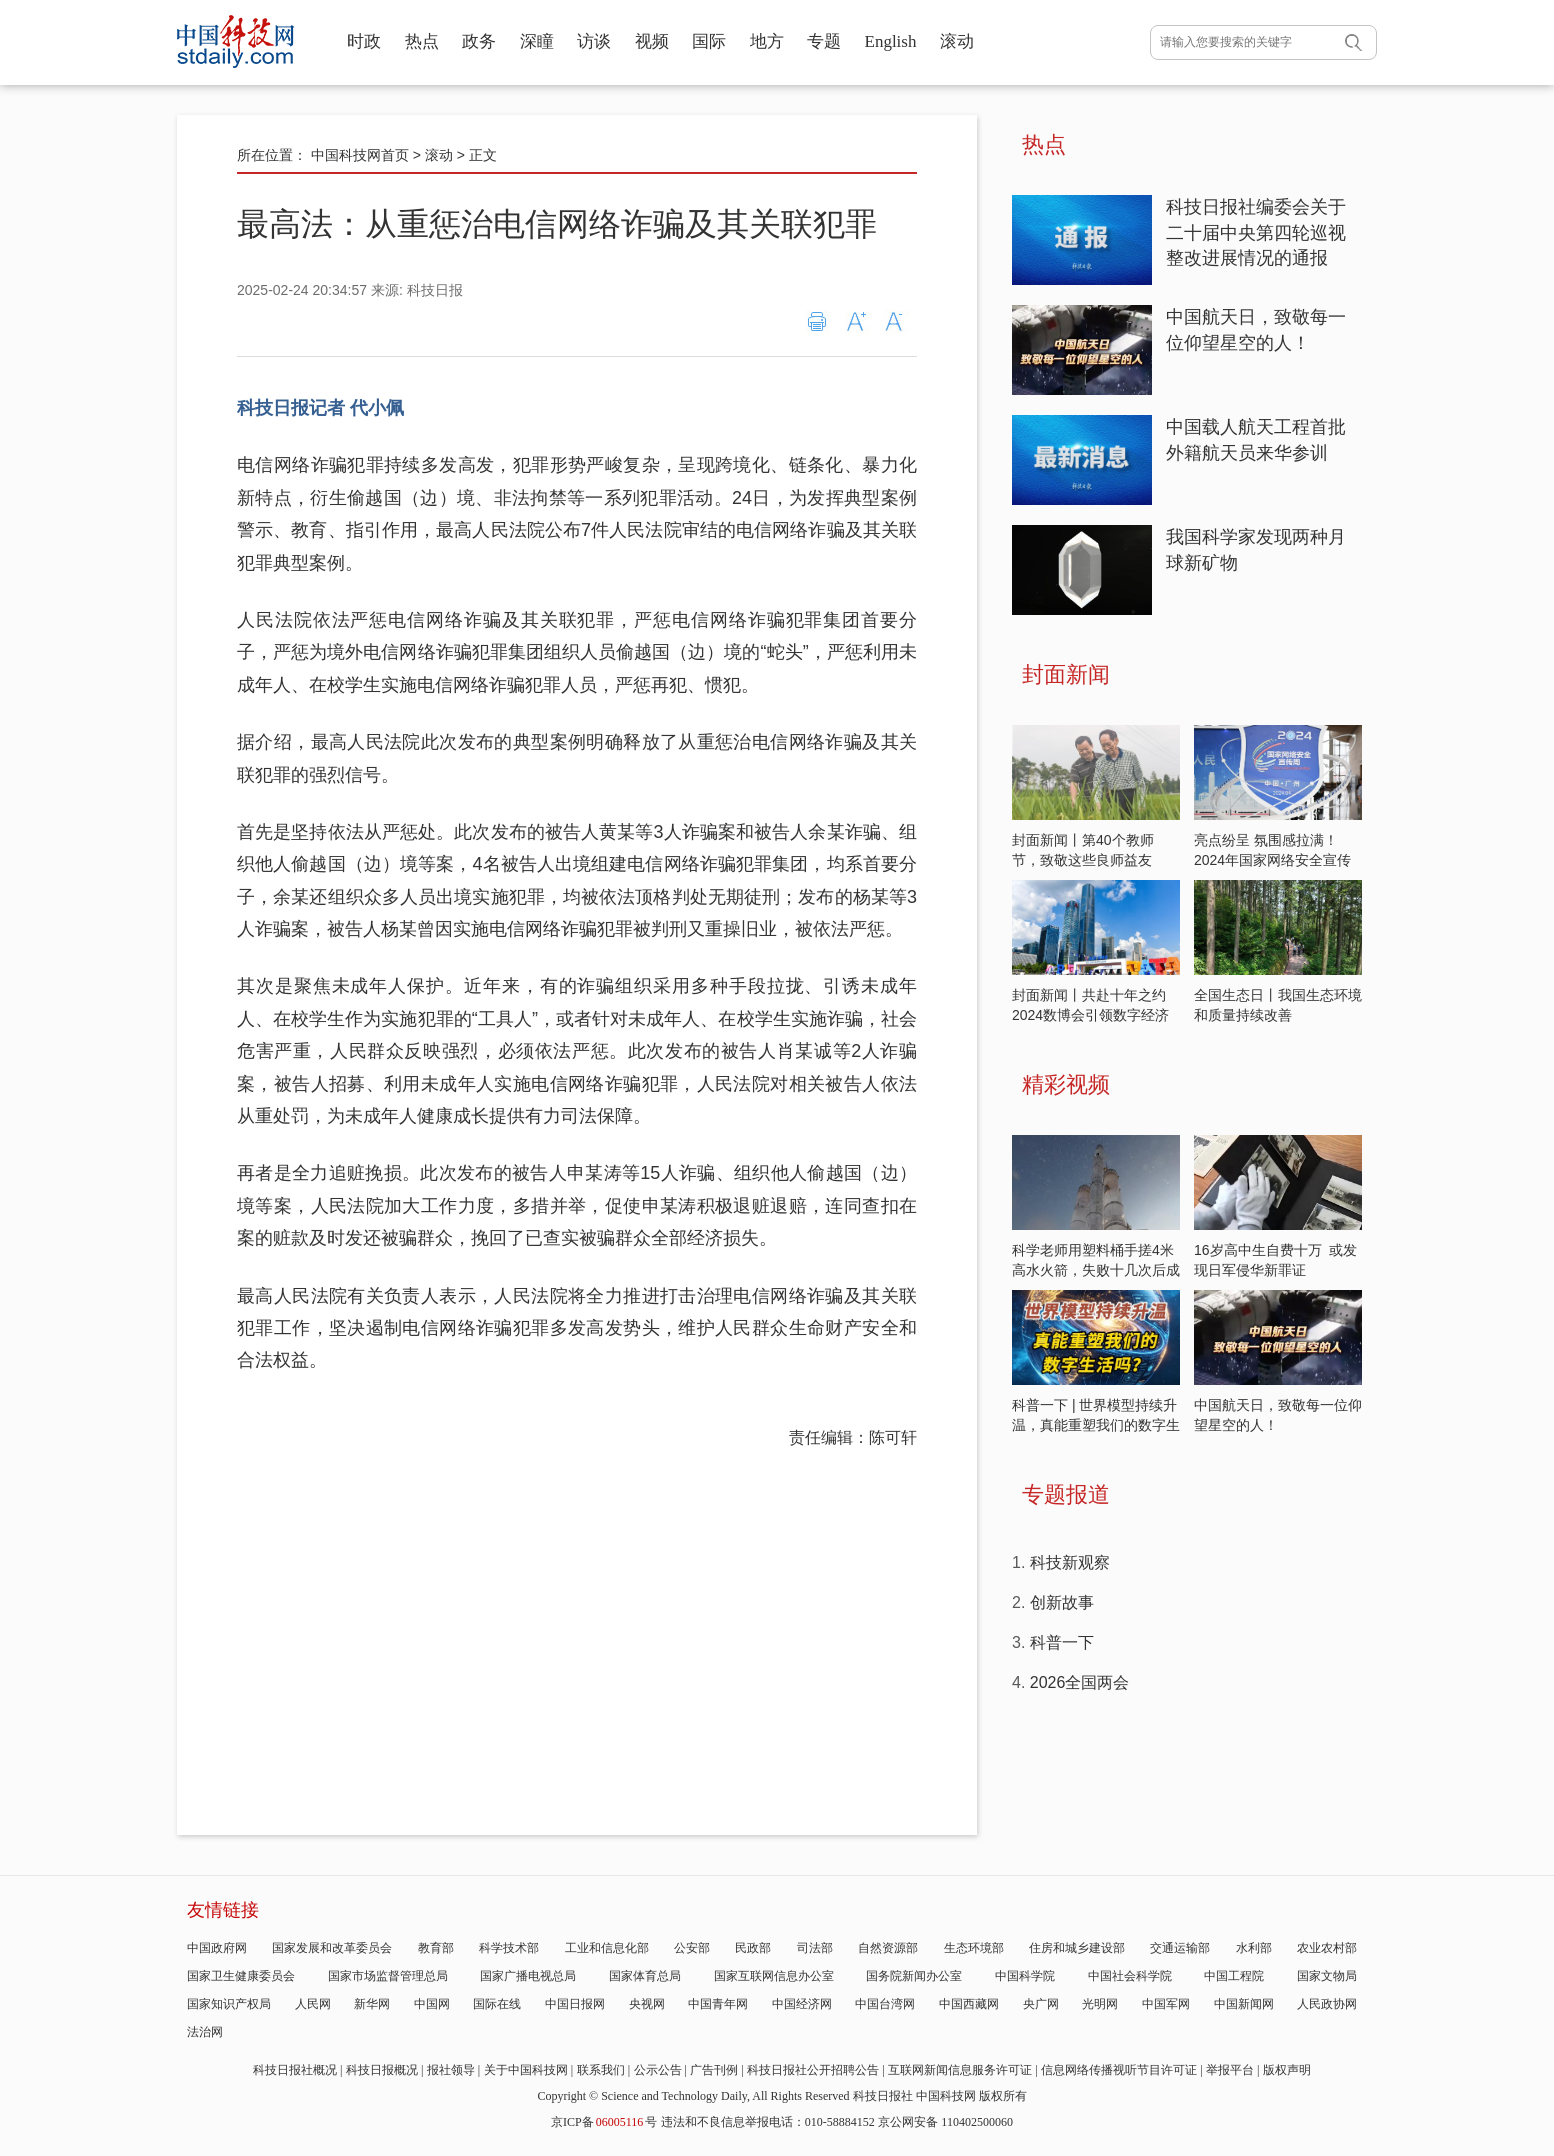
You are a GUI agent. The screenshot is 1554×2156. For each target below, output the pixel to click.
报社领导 (451, 2070)
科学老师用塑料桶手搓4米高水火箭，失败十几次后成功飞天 (1096, 1270)
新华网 (372, 2004)
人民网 (313, 2004)
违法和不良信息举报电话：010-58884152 (768, 2122)
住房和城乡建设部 (1077, 1948)
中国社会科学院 (1130, 1976)
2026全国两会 (1080, 1682)
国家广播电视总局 (528, 1976)
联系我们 (601, 2070)
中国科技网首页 (360, 155)
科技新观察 (1070, 1562)
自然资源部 (888, 1948)
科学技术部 (509, 1948)
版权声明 (1287, 2070)
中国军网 (1166, 2004)
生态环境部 (974, 1948)
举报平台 (1230, 2070)
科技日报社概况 (295, 2070)
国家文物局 (1327, 1976)
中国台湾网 (885, 2004)
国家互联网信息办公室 (774, 1976)
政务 (479, 41)
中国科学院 (1025, 1976)
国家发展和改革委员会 (332, 1948)
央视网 (647, 2004)
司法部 (815, 1948)
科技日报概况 (382, 2070)
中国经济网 (802, 2004)
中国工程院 (1234, 1976)
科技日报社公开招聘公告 (813, 2070)
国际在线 (497, 2004)
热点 (422, 41)
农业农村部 (1327, 1948)
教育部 (436, 1948)
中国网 (432, 2004)
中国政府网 (217, 1948)
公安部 (692, 1948)
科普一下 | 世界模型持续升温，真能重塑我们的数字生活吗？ (1096, 1425)
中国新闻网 (1244, 2004)
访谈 (594, 41)
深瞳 (537, 41)
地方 (767, 41)
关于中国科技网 (526, 2070)
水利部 (1254, 1948)
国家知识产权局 (229, 2004)
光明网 (1100, 2004)
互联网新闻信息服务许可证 (960, 2070)
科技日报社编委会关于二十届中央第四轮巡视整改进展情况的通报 (1256, 232)
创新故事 (1062, 1602)
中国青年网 (718, 2004)
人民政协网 (1327, 2004)
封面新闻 (1066, 674)
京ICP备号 (604, 2122)
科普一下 (1062, 1642)
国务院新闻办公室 (914, 1976)
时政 (364, 41)
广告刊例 (714, 2070)
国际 (709, 41)
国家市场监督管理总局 (388, 1976)
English (891, 41)
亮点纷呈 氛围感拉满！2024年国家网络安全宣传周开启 (1272, 860)
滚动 (957, 41)
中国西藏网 (969, 2004)
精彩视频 (1066, 1084)
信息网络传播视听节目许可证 (1119, 2070)
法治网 (205, 2032)
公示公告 (658, 2070)
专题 (824, 41)
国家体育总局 (645, 1976)
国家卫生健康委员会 (241, 1976)
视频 (652, 41)
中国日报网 (575, 2004)
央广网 (1041, 2004)
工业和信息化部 (607, 1948)
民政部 (753, 1948)
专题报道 (1066, 1494)
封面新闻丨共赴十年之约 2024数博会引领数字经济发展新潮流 (1090, 1015)
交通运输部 (1180, 1948)
